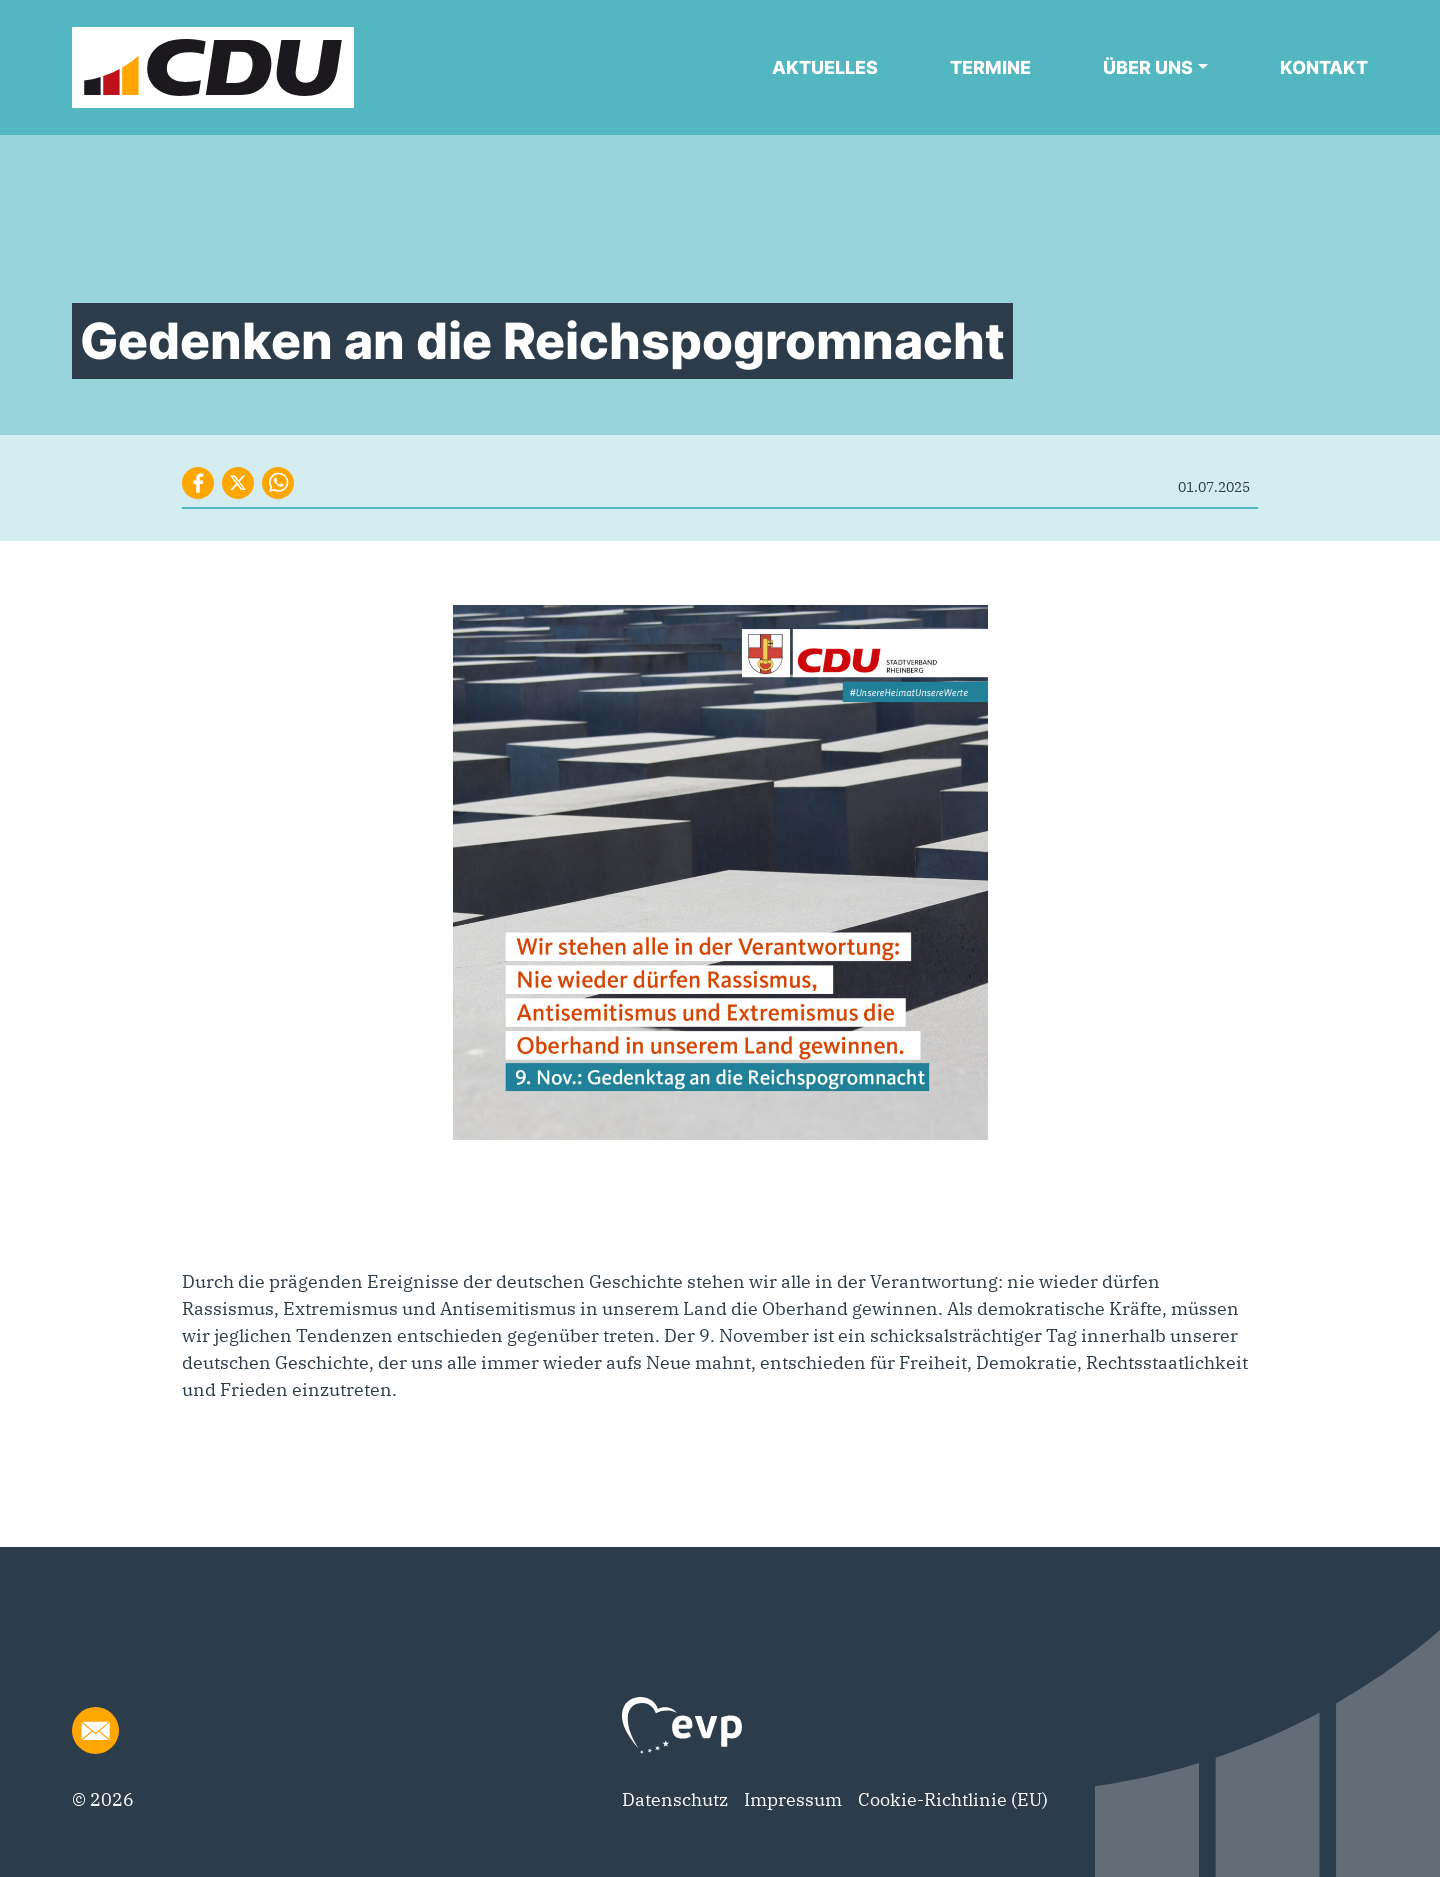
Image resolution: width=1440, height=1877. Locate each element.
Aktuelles (825, 67)
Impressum (793, 1799)
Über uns (1148, 67)
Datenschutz (675, 1799)
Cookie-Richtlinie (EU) (953, 1799)
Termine (990, 67)
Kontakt (1324, 67)
